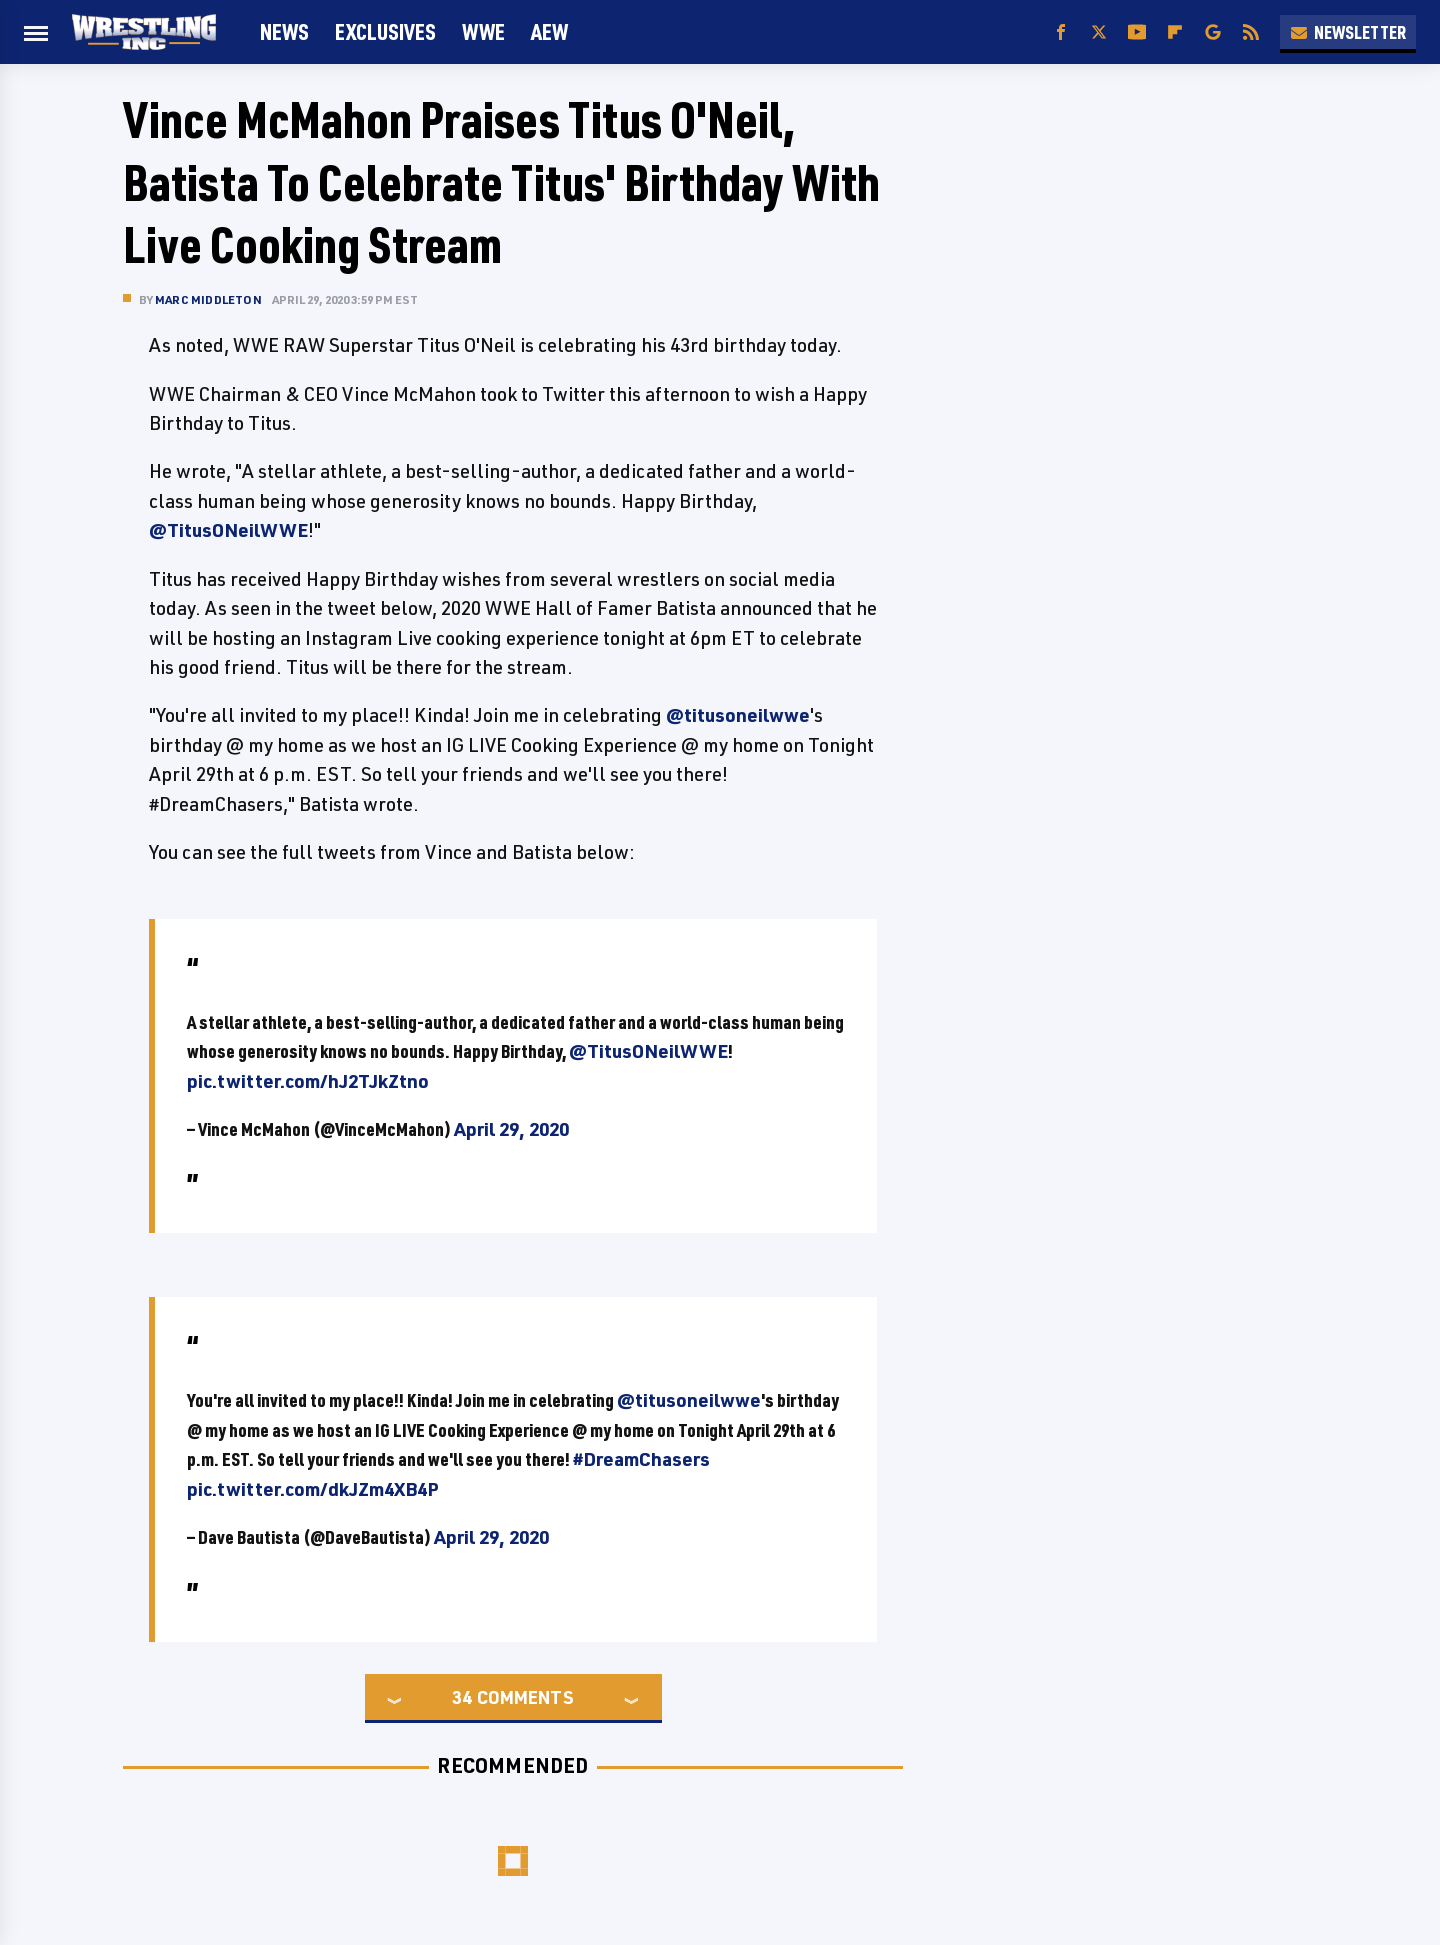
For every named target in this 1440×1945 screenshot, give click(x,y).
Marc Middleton (208, 299)
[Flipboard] (1175, 32)
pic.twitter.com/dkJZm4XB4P (313, 1489)
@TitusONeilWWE (228, 530)
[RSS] (1251, 32)
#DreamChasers (641, 1459)
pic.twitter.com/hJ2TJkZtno (308, 1081)
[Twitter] (1099, 32)
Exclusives (385, 31)
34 (462, 1697)
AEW (549, 31)
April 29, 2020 (511, 1129)
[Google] (1213, 32)
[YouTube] (1137, 32)
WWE (483, 31)
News (284, 31)
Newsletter (1348, 32)
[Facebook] (1061, 32)
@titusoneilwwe (738, 715)
